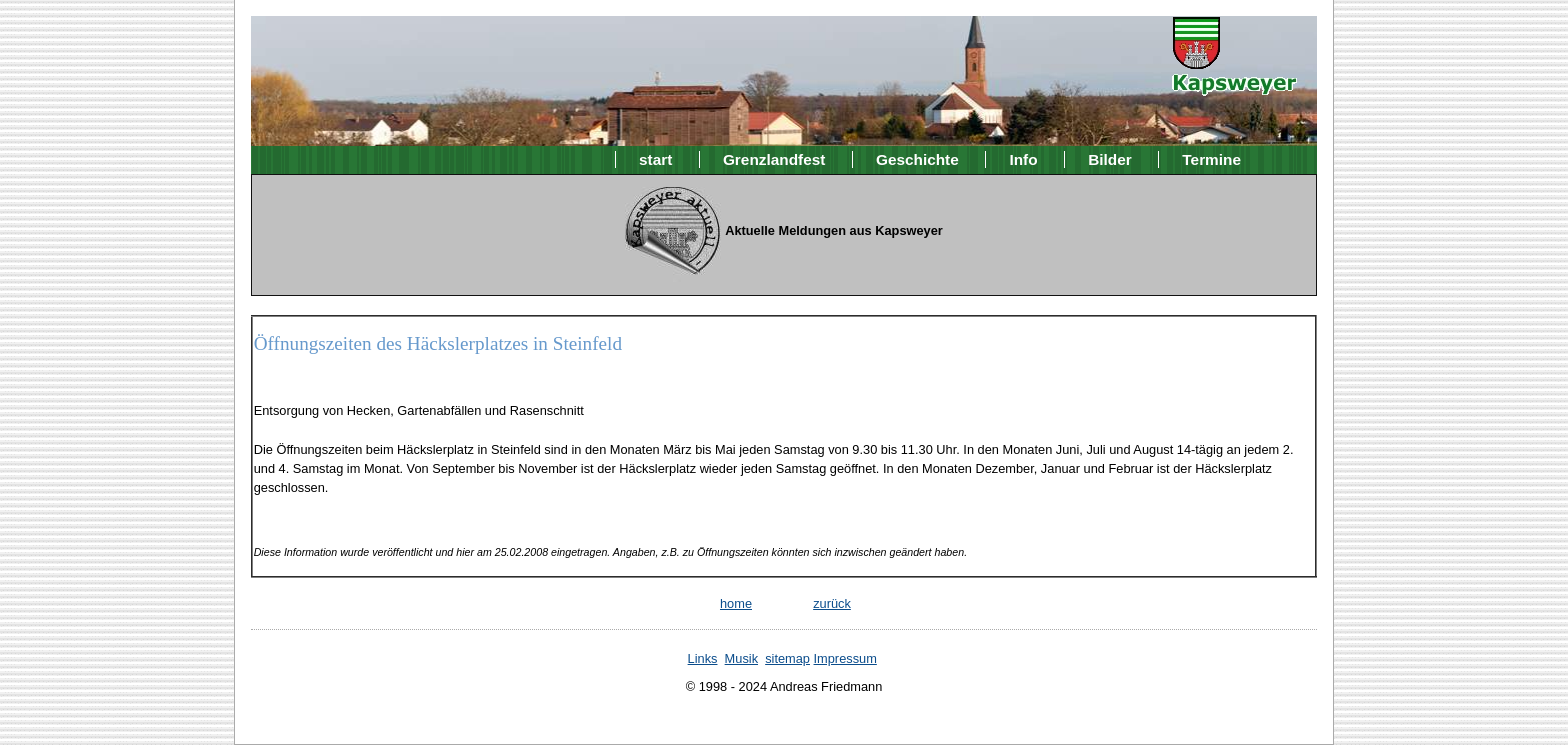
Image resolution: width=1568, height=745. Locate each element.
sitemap (787, 658)
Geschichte (917, 159)
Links (703, 658)
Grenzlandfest (774, 159)
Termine (1211, 159)
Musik (741, 658)
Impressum (845, 658)
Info (1023, 159)
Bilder (1110, 159)
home (736, 603)
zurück (832, 603)
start (655, 159)
